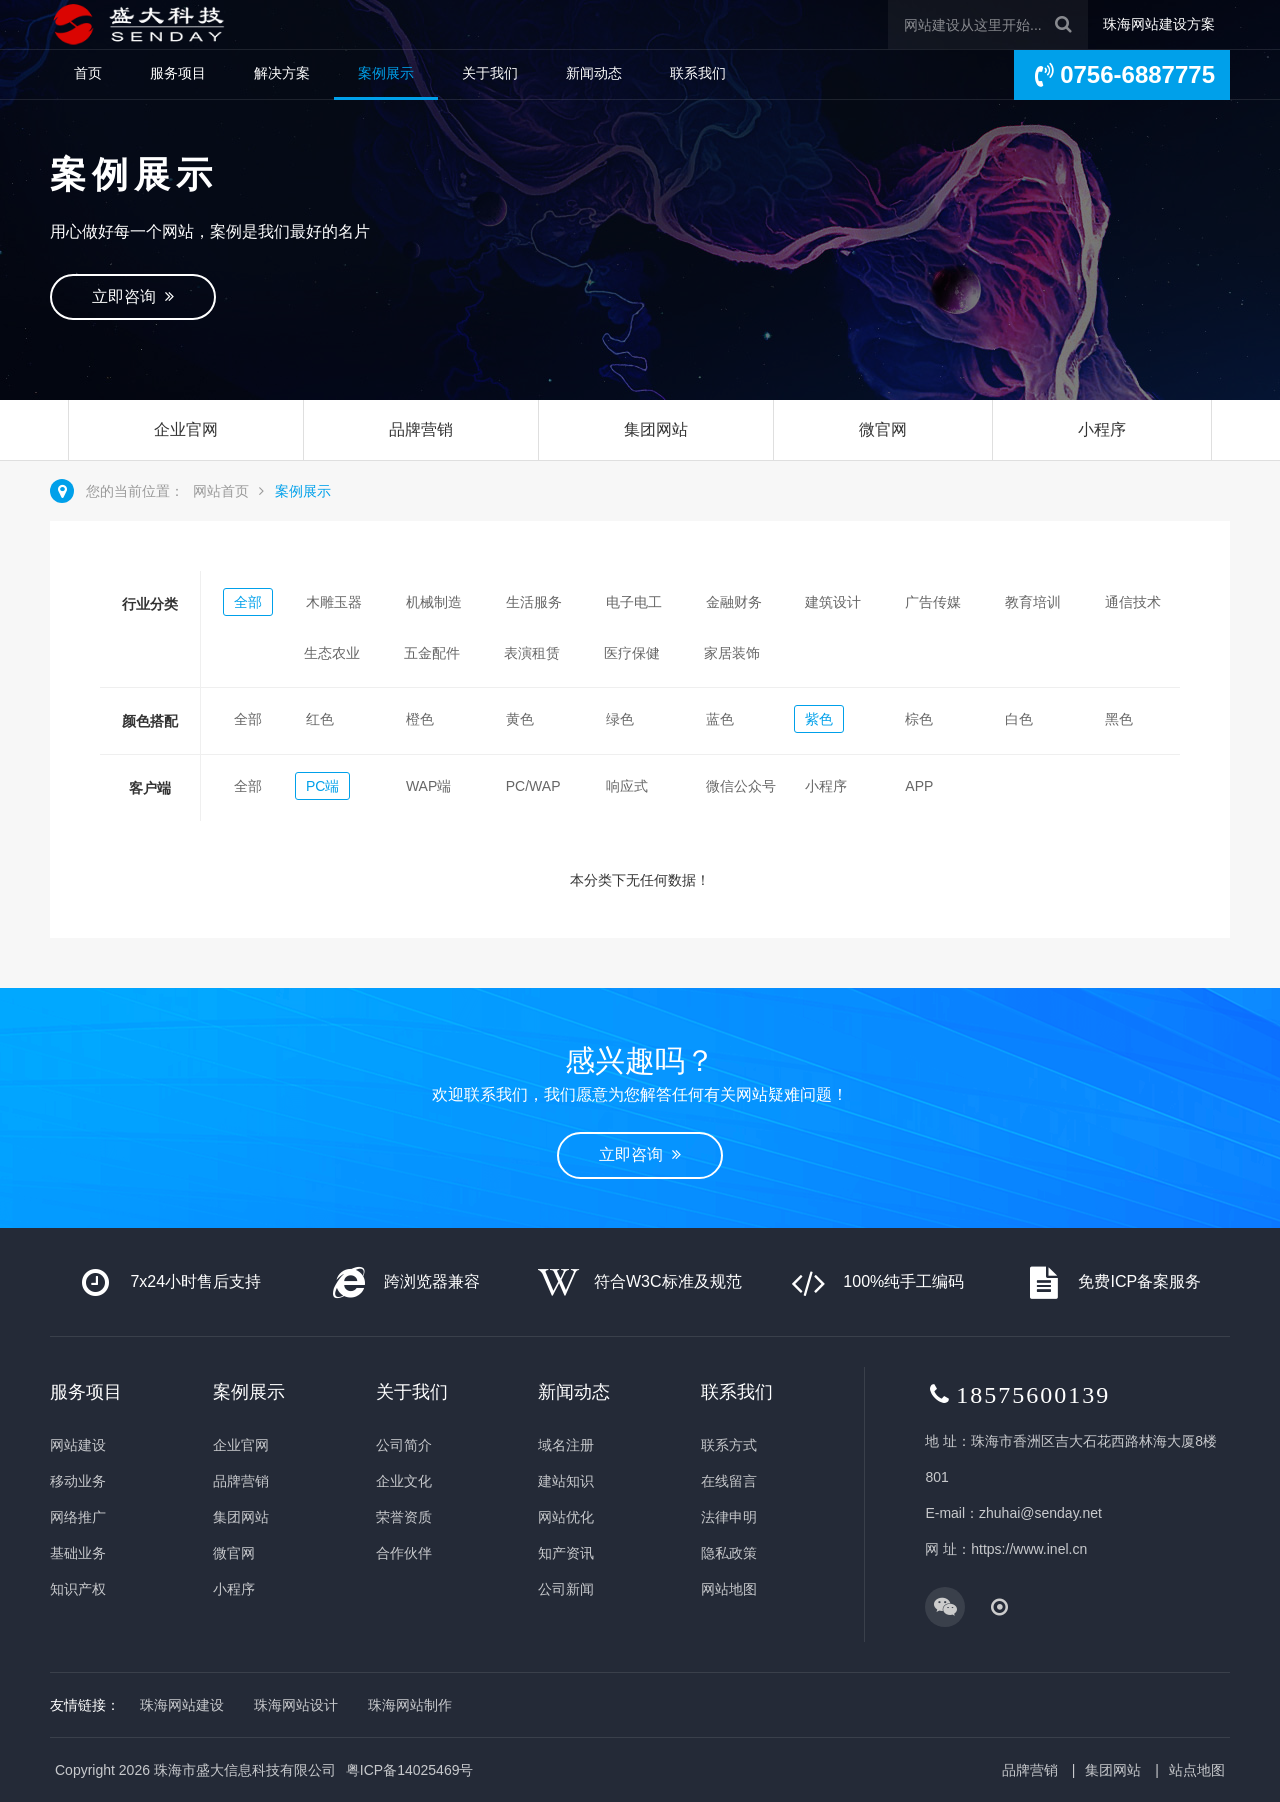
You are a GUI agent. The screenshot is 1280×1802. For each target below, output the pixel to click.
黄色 (520, 719)
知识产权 (78, 1589)
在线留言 (729, 1481)
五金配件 (432, 653)
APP (919, 786)
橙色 (420, 719)
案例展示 (386, 73)
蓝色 (720, 719)
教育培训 (1033, 602)
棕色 (919, 719)
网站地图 (729, 1589)
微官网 (883, 429)
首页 (88, 73)
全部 (248, 602)
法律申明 (729, 1517)
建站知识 (566, 1481)
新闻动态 (594, 73)
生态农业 (332, 653)
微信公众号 (741, 786)
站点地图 (1197, 1770)
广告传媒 (933, 602)
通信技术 (1133, 602)
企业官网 (186, 429)
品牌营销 (421, 429)
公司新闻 (566, 1589)
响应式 (627, 786)
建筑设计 (833, 602)
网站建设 (78, 1445)
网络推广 (78, 1517)
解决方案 (282, 73)
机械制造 (434, 602)
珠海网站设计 (296, 1705)
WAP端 (428, 786)
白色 (1019, 719)
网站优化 (566, 1517)
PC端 (322, 786)
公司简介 (404, 1445)
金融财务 (734, 602)
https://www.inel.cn (1029, 1549)
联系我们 (698, 73)
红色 (320, 719)
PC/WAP (533, 786)
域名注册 (566, 1445)
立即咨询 (133, 296)
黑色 (1119, 719)
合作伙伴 (404, 1553)
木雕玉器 (334, 602)
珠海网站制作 (410, 1705)
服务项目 (178, 73)
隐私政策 (729, 1553)
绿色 (620, 719)
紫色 (819, 719)
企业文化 (404, 1481)
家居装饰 (732, 653)
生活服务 (534, 602)
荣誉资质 (404, 1517)
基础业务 (78, 1553)
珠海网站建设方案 (1159, 24)
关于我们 (490, 73)
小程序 (1102, 429)
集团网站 (656, 429)
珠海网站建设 (182, 1705)
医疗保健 (632, 653)
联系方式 (729, 1445)
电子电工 (634, 602)
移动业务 (78, 1481)
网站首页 (221, 491)
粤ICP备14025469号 (410, 1770)
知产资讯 (566, 1553)
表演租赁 (532, 653)
